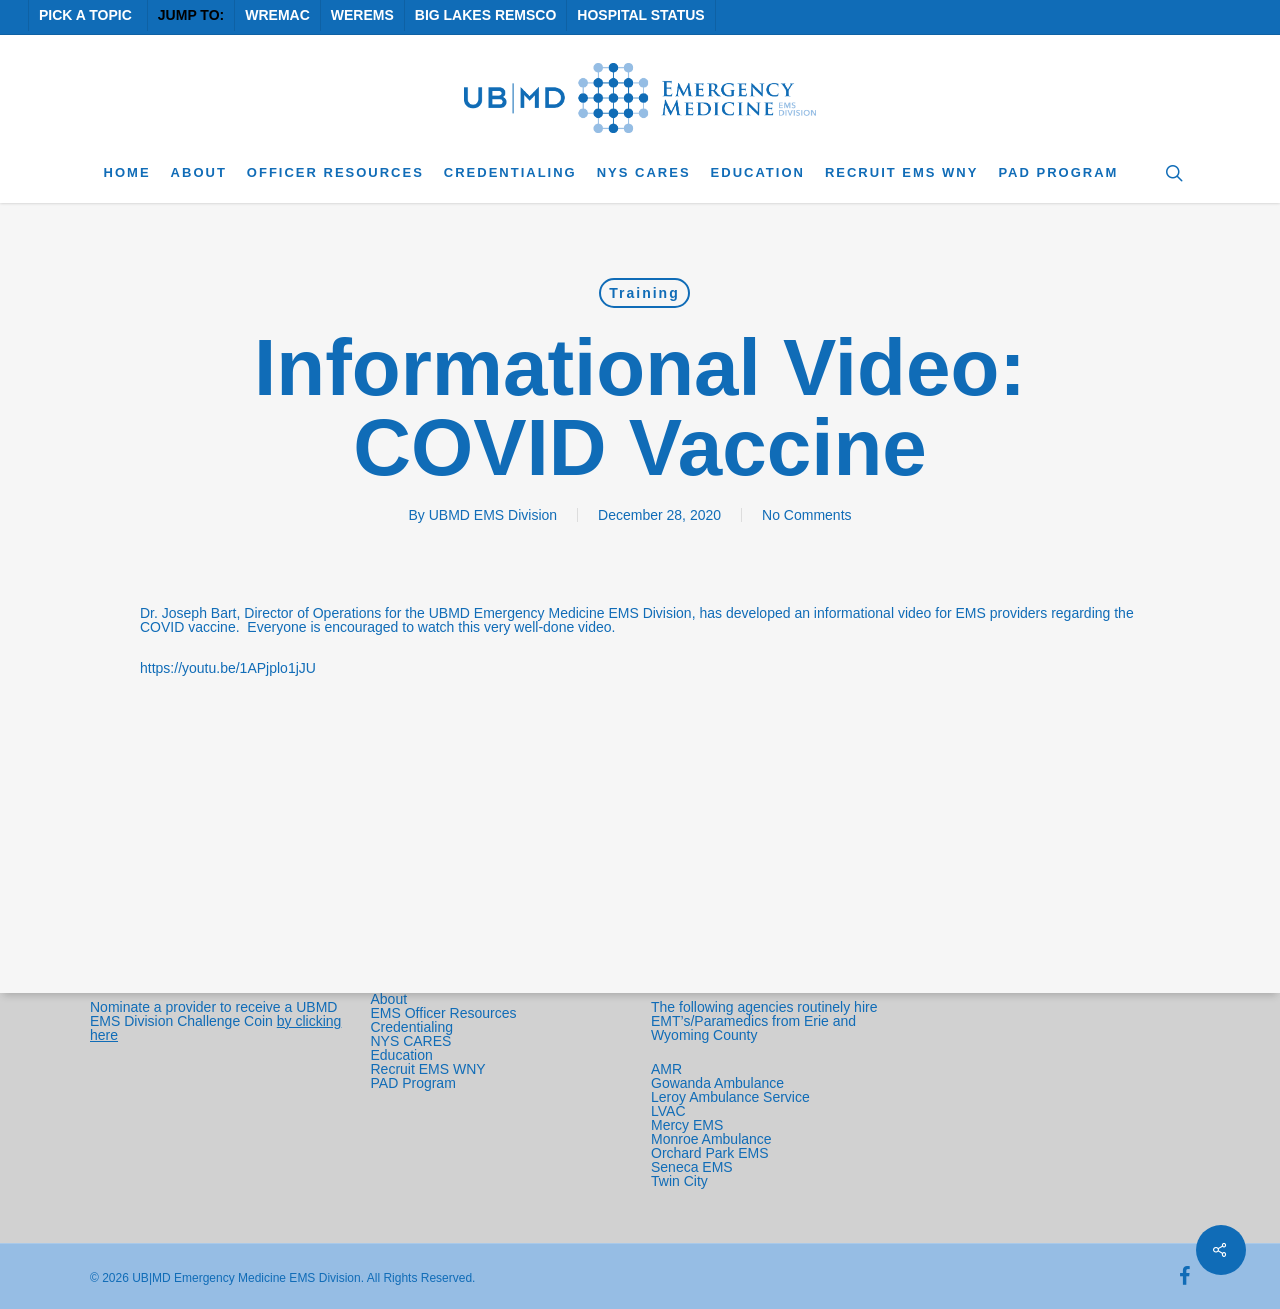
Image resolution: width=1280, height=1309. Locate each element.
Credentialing (412, 1027)
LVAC (670, 1111)
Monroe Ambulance (711, 1139)
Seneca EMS (694, 1167)
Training (644, 293)
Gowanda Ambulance (717, 1083)
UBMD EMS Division (493, 515)
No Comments (806, 515)
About (389, 999)
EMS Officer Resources (444, 1013)
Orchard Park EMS (709, 1153)
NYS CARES (413, 1041)
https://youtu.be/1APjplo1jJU (228, 668)
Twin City (681, 1181)
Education (402, 1055)
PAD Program (413, 1083)
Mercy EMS (687, 1125)
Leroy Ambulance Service (730, 1097)
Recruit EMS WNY (430, 1069)
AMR (666, 1069)
